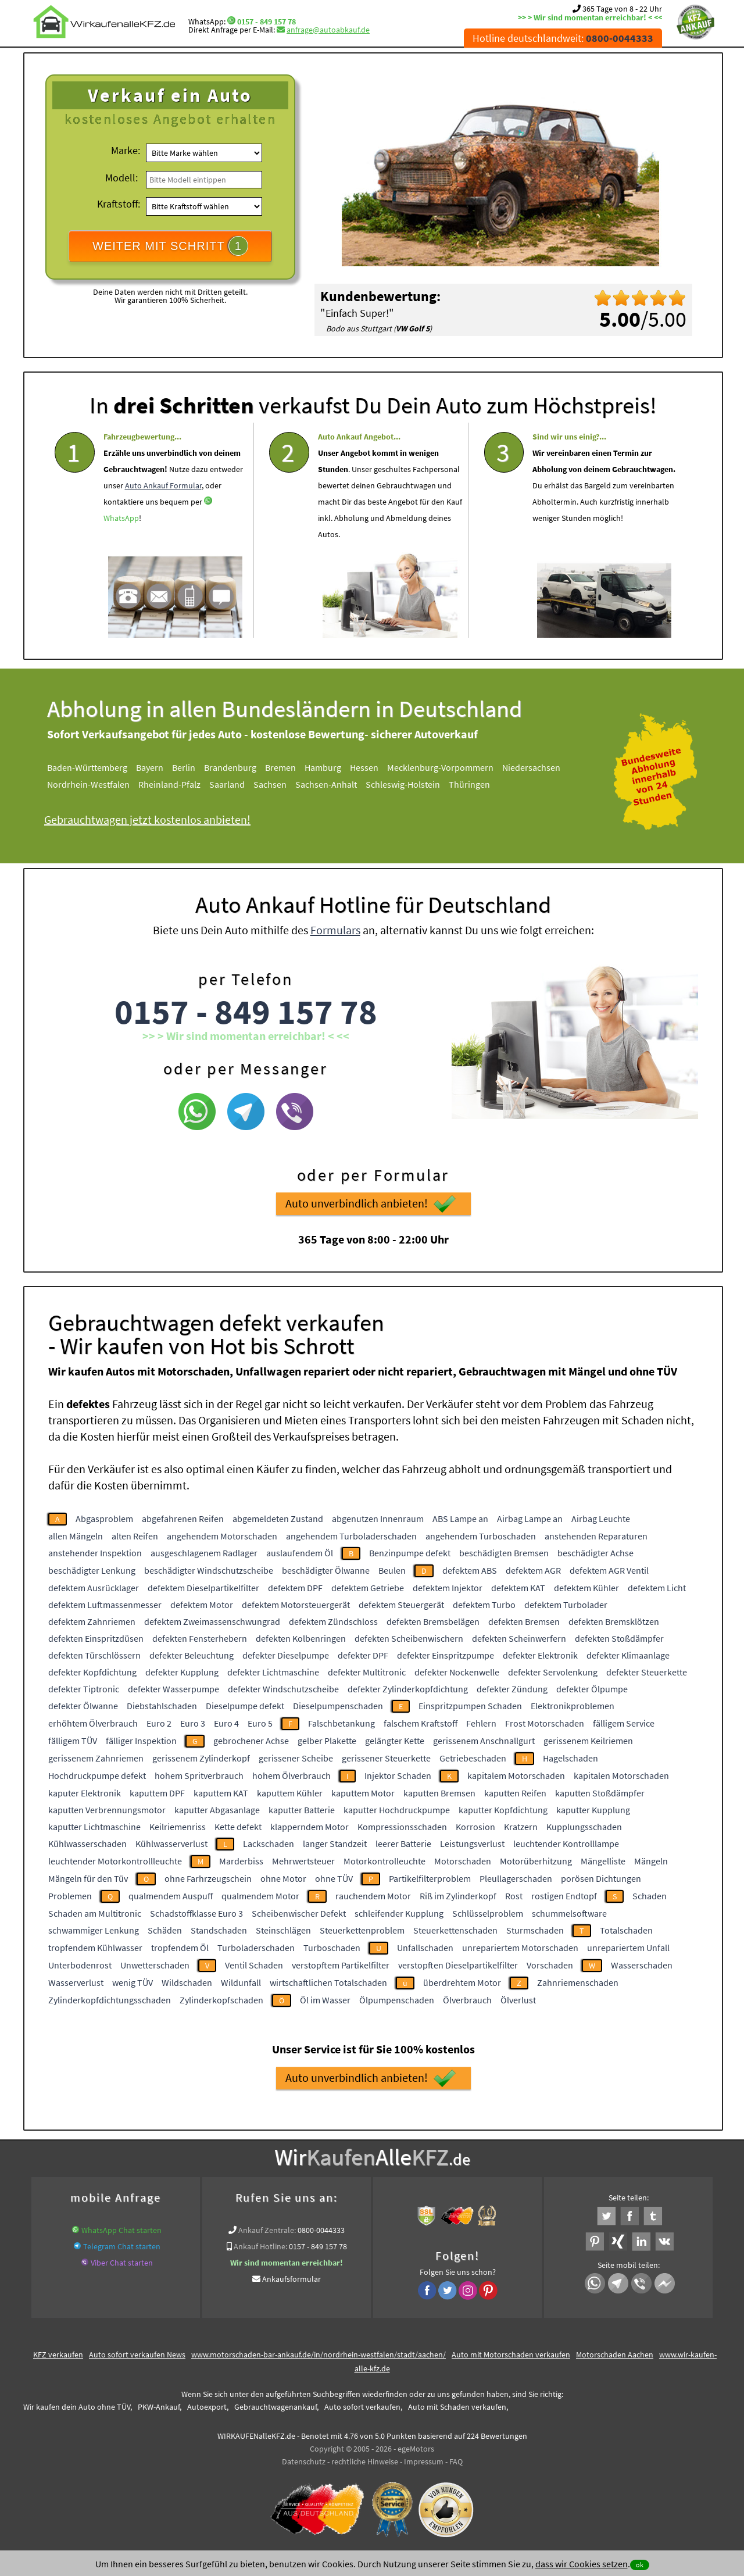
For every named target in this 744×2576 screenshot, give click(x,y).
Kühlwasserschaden (87, 1843)
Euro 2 (158, 1723)
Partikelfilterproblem (430, 1878)
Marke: (125, 150)
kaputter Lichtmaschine (94, 1826)
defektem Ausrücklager (93, 1588)
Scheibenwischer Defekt (299, 1913)
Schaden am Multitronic (94, 1913)
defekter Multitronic (367, 1672)
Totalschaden (626, 1930)
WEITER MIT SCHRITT (170, 246)
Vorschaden (550, 1965)
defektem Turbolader (565, 1604)
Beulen (392, 1570)
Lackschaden (268, 1843)
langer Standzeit (335, 1843)
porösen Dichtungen (601, 1878)
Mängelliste (603, 1861)
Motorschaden (462, 1861)
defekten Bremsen (524, 1621)
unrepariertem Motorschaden (520, 1947)
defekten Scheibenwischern (409, 1638)
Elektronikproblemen (572, 1706)
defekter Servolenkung (553, 1672)
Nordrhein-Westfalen (101, 784)
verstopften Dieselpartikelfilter (458, 1965)
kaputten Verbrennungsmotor (107, 1810)
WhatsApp (121, 549)
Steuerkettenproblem (362, 1930)
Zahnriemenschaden (577, 1982)
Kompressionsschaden (402, 1826)
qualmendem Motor (260, 1896)
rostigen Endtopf (564, 1896)
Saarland (239, 784)
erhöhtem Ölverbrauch (93, 1723)
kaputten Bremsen (439, 1793)
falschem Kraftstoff (420, 1723)
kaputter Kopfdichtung (503, 1810)
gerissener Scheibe (296, 1758)
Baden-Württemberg (100, 767)
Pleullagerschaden (516, 1878)
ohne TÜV (334, 1878)
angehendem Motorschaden (222, 1536)
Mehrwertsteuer (303, 1861)
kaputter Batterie (302, 1810)
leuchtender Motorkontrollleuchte (115, 1861)
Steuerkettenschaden (455, 1930)
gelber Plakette (327, 1740)
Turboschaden (331, 1947)
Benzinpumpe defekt (409, 1553)
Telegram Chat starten (121, 2246)
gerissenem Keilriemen (588, 1740)
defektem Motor (201, 1604)
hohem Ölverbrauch (291, 1775)
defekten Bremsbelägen (433, 1621)
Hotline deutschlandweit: (563, 38)
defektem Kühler (586, 1588)
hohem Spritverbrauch (199, 1775)
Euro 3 (192, 1723)
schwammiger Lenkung (93, 1930)
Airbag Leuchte (600, 1518)
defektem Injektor (447, 1588)
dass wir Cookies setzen (581, 2564)
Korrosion (475, 1826)
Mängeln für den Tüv (88, 1878)
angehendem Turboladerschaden (351, 1536)
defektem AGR (533, 1570)
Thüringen (482, 784)
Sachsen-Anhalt (339, 784)
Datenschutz (304, 2461)
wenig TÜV (132, 1982)
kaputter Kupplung (593, 1810)
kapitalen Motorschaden (621, 1775)
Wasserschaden (642, 1965)
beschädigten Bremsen (504, 1553)
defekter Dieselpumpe (285, 1655)
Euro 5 (260, 1723)
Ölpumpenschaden (396, 2000)
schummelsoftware (569, 1913)
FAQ (456, 2461)
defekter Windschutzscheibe (283, 1689)
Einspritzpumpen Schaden (470, 1706)
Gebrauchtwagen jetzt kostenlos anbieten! (160, 819)
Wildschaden (187, 1982)
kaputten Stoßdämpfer (600, 1793)
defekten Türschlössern (94, 1655)
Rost (514, 1896)
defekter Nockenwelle (456, 1672)
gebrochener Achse (251, 1740)
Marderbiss (241, 1861)
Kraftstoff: (118, 203)
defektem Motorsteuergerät (296, 1604)
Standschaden (219, 1930)
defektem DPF (295, 1588)
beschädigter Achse (595, 1553)
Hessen (377, 767)
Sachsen (282, 784)
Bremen (293, 767)
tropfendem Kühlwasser (95, 1947)
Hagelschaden (570, 1758)
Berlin (196, 767)
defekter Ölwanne (83, 1706)
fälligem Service (623, 1723)
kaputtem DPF (157, 1793)
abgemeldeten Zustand (278, 1518)
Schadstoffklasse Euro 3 (196, 1913)
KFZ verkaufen (58, 2354)
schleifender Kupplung (399, 1913)
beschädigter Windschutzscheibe (208, 1570)
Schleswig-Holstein (415, 784)
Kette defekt (238, 1826)
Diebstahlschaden (162, 1706)
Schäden (165, 1930)
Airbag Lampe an (530, 1518)
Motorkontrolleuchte (384, 1861)
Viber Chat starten (122, 2262)
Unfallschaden (425, 1947)
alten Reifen (135, 1536)
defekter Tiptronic (83, 1689)
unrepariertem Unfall (628, 1947)
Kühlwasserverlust (171, 1843)
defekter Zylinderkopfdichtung (408, 1689)
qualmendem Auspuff (170, 1896)
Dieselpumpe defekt (245, 1706)
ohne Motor (283, 1878)
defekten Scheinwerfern (519, 1638)
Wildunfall (241, 1982)
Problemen (70, 1896)
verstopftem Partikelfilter (340, 1965)
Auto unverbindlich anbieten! (370, 1235)
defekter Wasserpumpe (173, 1689)
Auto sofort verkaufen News (137, 2354)
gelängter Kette (394, 1740)
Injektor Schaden (397, 1775)
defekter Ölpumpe (592, 1689)
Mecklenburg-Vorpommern (453, 767)
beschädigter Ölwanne (326, 1570)
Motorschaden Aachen (614, 2354)
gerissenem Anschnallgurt (484, 1740)
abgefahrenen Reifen (183, 1518)
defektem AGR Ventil (609, 1570)
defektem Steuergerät (401, 1604)
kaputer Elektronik (84, 1793)
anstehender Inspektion (95, 1553)
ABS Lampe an (460, 1518)
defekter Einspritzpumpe (445, 1655)
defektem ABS (469, 1570)
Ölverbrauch (467, 2000)
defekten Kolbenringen (301, 1638)
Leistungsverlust (472, 1843)
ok (639, 2564)
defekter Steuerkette (646, 1672)
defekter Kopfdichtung (92, 1672)
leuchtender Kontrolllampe (566, 1843)
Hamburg (335, 767)
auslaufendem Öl (299, 1553)
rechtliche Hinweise (364, 2461)
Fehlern (481, 1723)
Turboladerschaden (256, 1947)
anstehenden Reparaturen (596, 1536)
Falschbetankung (341, 1723)
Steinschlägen (283, 1930)
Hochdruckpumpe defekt (97, 1775)
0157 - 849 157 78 (266, 21)
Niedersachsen (544, 767)
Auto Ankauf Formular (163, 516)
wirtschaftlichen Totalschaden (328, 1982)
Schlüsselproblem (487, 1913)
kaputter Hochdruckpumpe (397, 1810)
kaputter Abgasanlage (217, 1810)
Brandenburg (243, 767)
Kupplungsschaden (584, 1826)
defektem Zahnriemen (91, 1621)
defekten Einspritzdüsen (96, 1638)
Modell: (121, 177)
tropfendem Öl (180, 1947)
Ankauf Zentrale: (267, 2230)
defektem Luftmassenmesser (105, 1604)
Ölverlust (518, 2000)
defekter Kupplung (182, 1672)
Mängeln (651, 1861)
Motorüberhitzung (536, 1861)
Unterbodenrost (80, 1965)
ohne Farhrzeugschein (208, 1878)
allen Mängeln (75, 1536)
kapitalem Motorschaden (516, 1775)
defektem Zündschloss (333, 1621)
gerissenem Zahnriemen (96, 1758)
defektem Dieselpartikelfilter (203, 1588)
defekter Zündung (512, 1689)
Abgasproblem (104, 1518)
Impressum (423, 2461)
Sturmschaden (535, 1930)
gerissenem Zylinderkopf (201, 1758)
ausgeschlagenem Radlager (204, 1553)
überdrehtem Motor (462, 1982)
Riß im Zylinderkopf (458, 1896)
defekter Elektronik (540, 1655)
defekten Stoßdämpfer (619, 1638)
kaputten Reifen (515, 1793)
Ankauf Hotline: (260, 2246)
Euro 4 (226, 1723)
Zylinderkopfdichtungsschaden (109, 2000)
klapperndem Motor (309, 1826)
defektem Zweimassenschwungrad (212, 1621)
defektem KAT (518, 1588)
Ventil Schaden (254, 1965)
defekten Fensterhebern (199, 1638)
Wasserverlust (75, 1982)
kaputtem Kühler (290, 1793)
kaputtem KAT (221, 1793)
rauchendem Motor (373, 1896)
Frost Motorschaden (544, 1723)
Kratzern (521, 1826)
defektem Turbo (484, 1604)
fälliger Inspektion (141, 1740)
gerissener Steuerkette (386, 1758)
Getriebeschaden (472, 1758)
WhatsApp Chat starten (121, 2230)
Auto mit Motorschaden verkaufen (511, 2354)
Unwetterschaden (154, 1965)
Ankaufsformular (291, 2279)
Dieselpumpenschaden (338, 1706)
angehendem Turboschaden (480, 1536)
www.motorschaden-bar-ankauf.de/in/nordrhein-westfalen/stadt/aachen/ (318, 2354)
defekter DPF (363, 1655)
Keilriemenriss (177, 1826)
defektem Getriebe (367, 1588)
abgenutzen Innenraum (378, 1518)
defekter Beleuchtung (191, 1655)
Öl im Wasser (325, 2000)
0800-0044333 (321, 2230)
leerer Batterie (403, 1843)
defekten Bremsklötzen (613, 1621)
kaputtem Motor (363, 1793)
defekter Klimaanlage (628, 1655)
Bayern (162, 767)
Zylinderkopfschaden (221, 2000)
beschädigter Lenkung (91, 1570)
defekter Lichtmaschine (273, 1672)
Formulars (335, 960)
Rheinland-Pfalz (182, 784)
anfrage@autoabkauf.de (328, 29)
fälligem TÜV (72, 1740)
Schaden (649, 1896)
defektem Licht (657, 1588)
